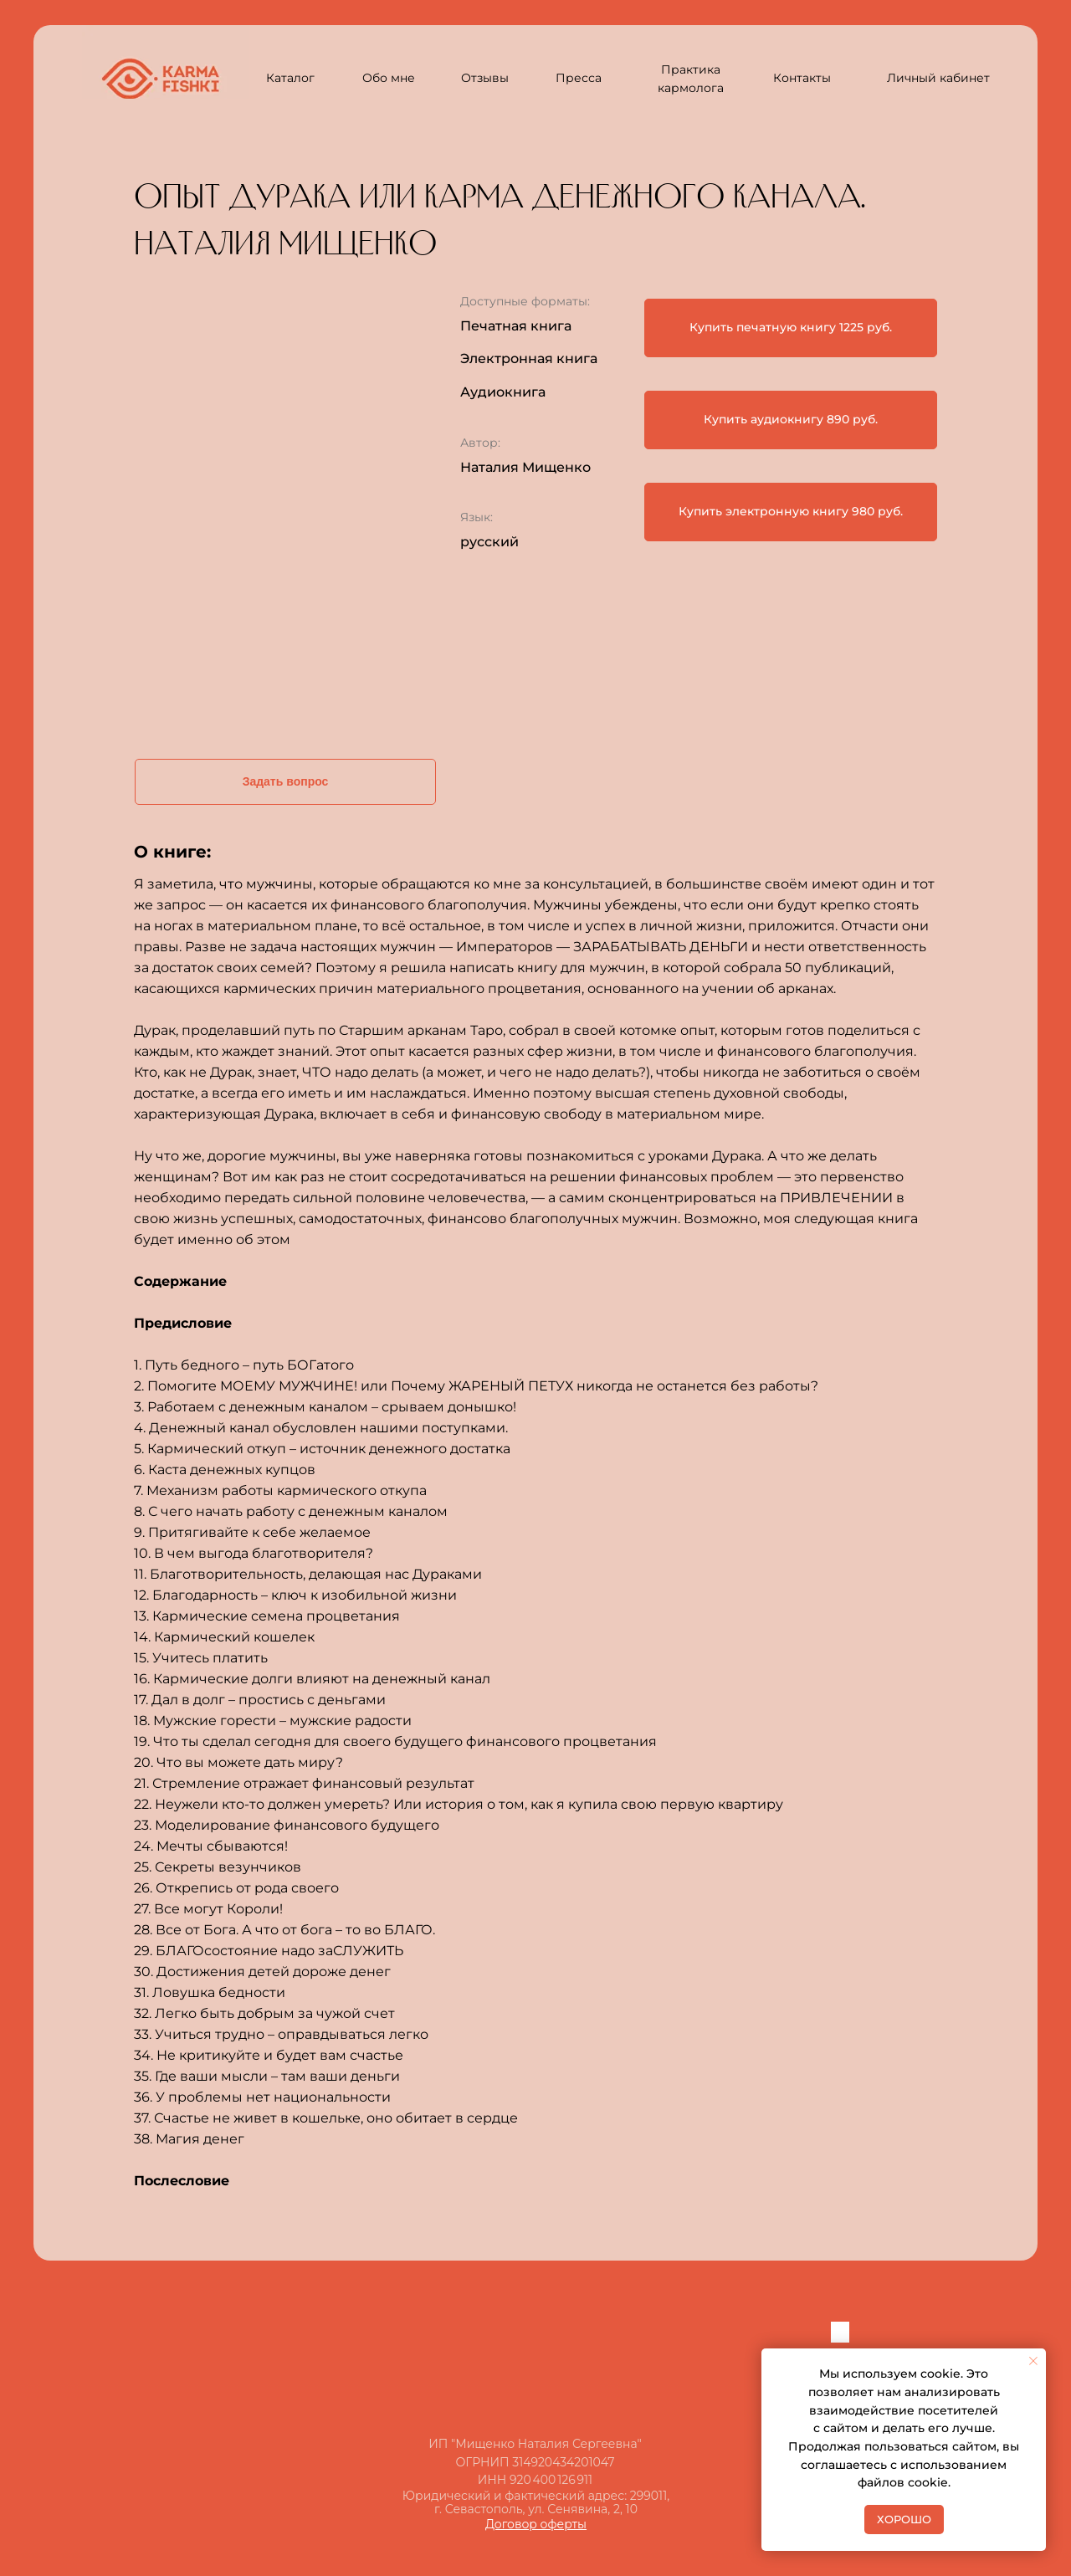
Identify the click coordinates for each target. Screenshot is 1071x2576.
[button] (790, 328)
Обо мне (388, 77)
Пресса (579, 77)
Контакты (802, 77)
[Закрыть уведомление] (1033, 2361)
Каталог (290, 77)
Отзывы (485, 77)
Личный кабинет (938, 77)
